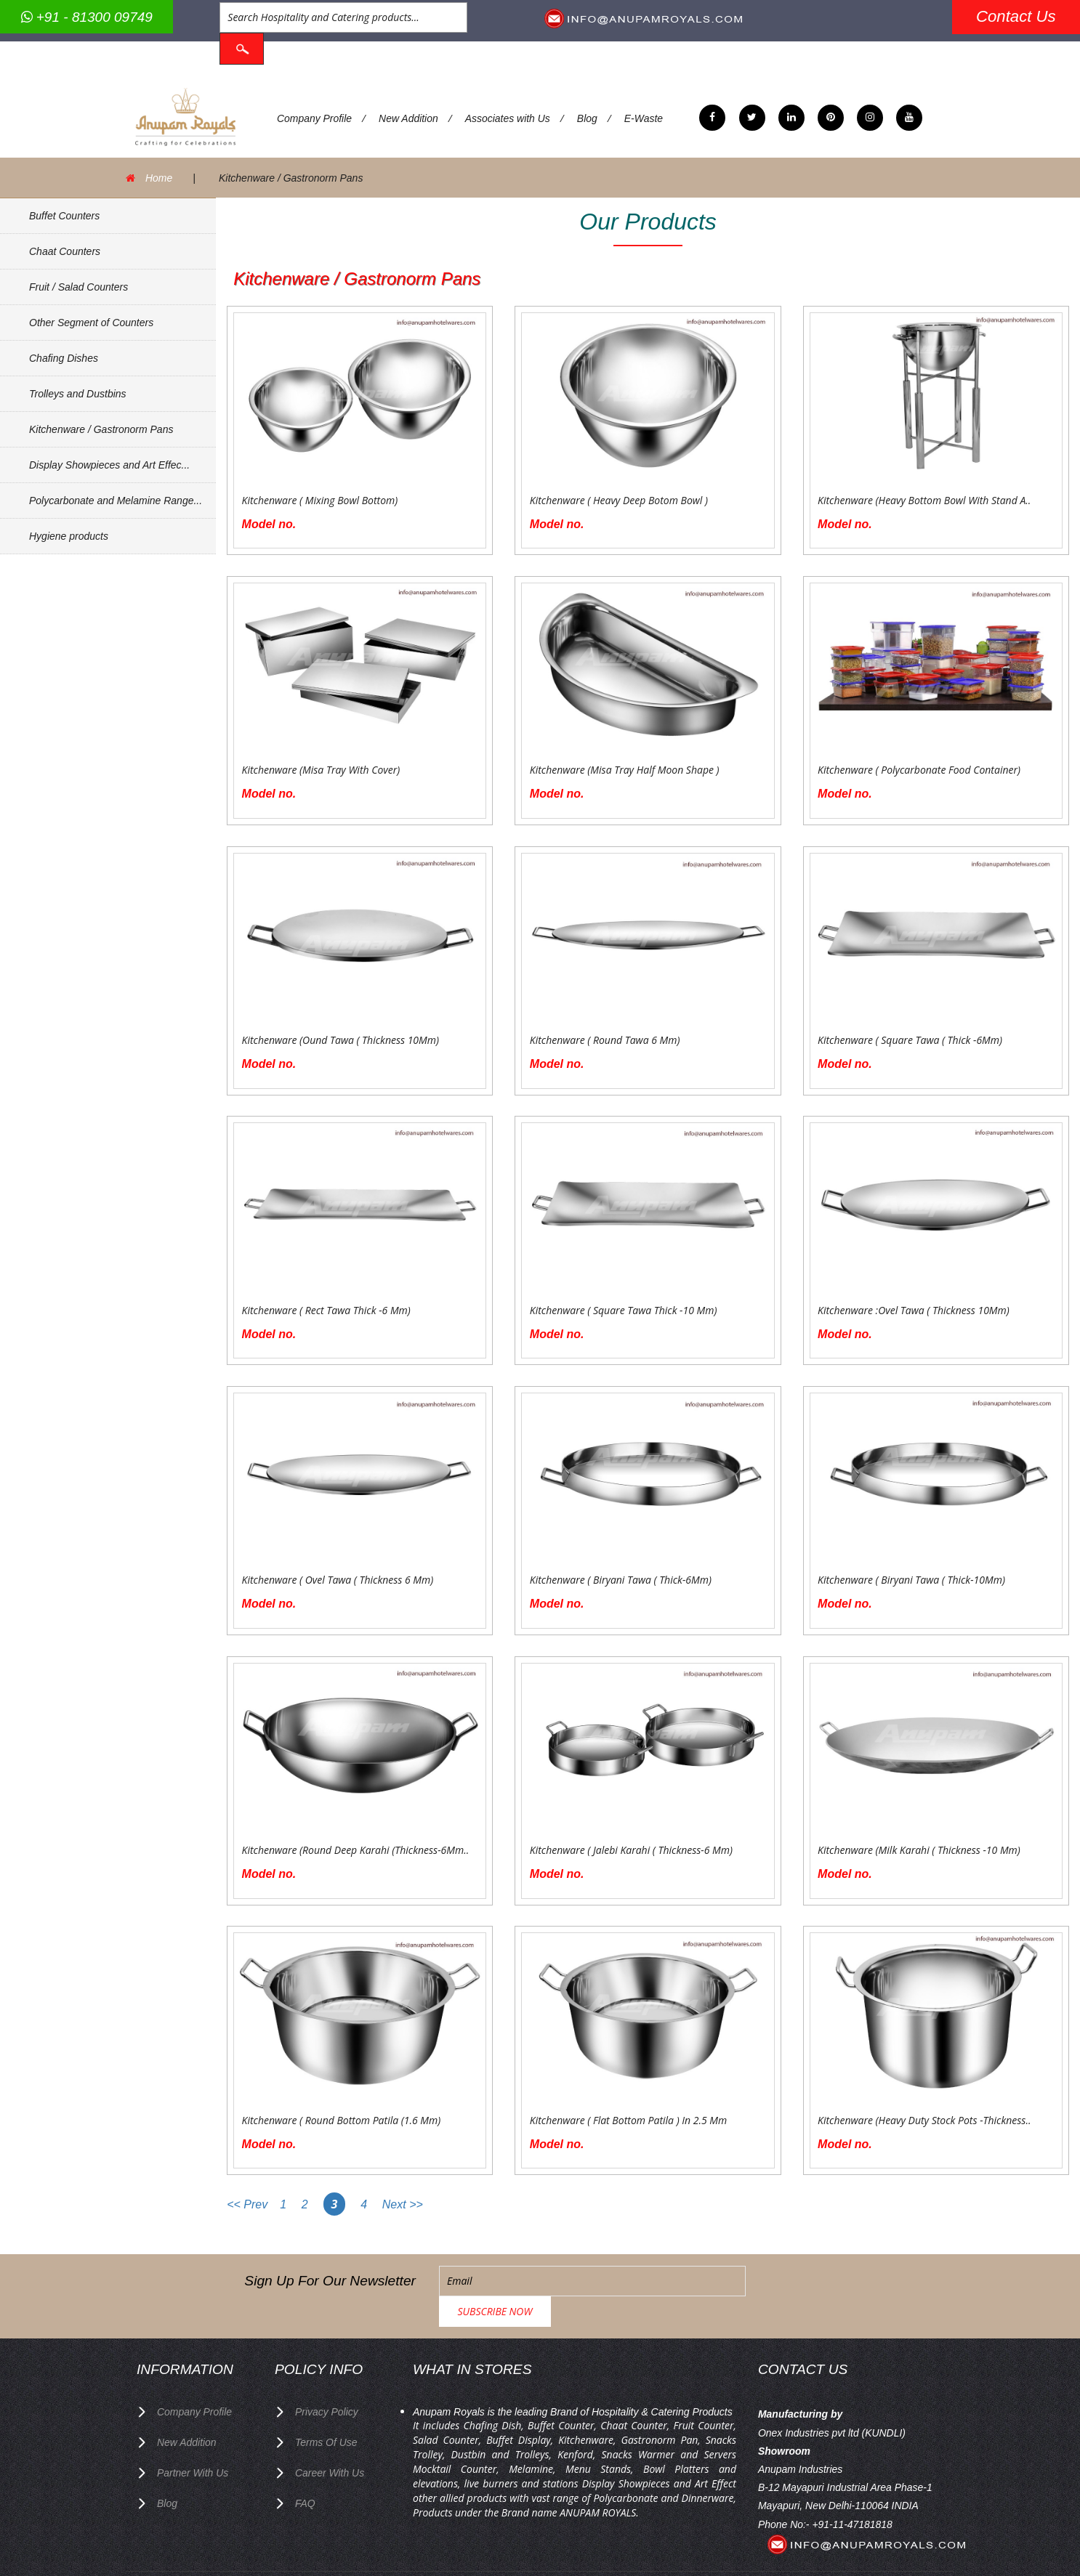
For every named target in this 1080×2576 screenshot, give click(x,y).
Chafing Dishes (63, 350)
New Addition (409, 111)
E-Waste (644, 111)
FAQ (305, 2463)
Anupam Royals (649, 2543)
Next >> (402, 2197)
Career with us (330, 2433)
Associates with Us (508, 111)
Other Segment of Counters (91, 314)
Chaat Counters (64, 243)
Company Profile (314, 111)
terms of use (326, 2404)
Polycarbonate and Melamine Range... (115, 492)
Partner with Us (193, 2433)
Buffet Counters (64, 208)
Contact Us (1016, 16)
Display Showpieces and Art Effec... (109, 457)
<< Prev (248, 2197)
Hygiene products (68, 528)
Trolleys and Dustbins (77, 386)
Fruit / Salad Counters (78, 279)
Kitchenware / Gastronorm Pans (101, 421)
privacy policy (326, 2374)
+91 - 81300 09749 (87, 17)
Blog (588, 111)
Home (158, 171)
